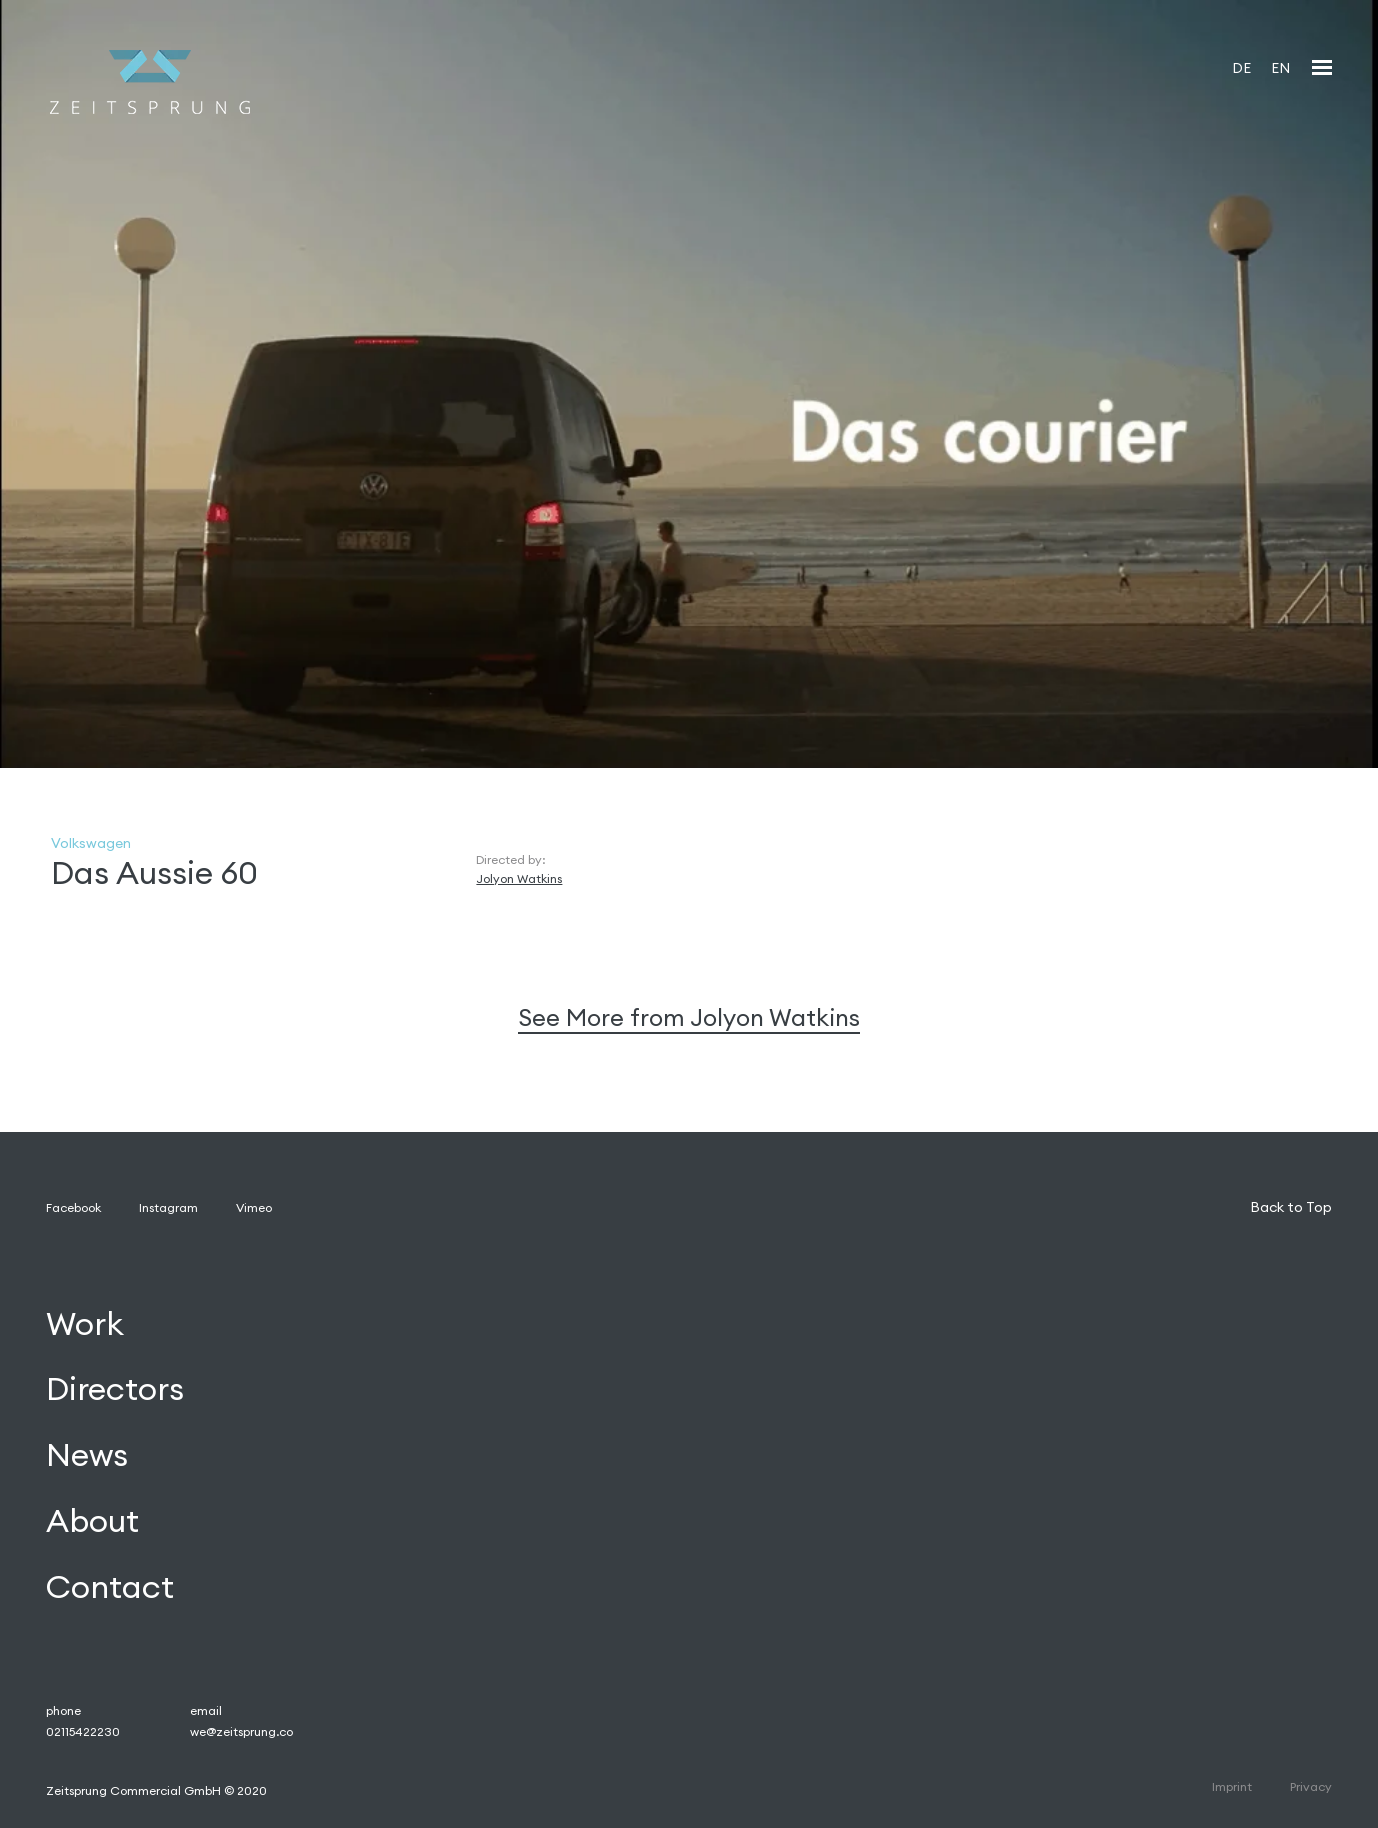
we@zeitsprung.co (241, 1731)
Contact (110, 1586)
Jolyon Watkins (519, 878)
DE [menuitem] (1241, 68)
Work (85, 1323)
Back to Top (1291, 1207)
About (92, 1521)
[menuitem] (1241, 67)
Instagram (168, 1207)
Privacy (1311, 1786)
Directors (115, 1389)
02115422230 (83, 1731)
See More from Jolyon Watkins (689, 1017)
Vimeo (254, 1207)
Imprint (1232, 1786)
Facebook (73, 1207)
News (87, 1455)
